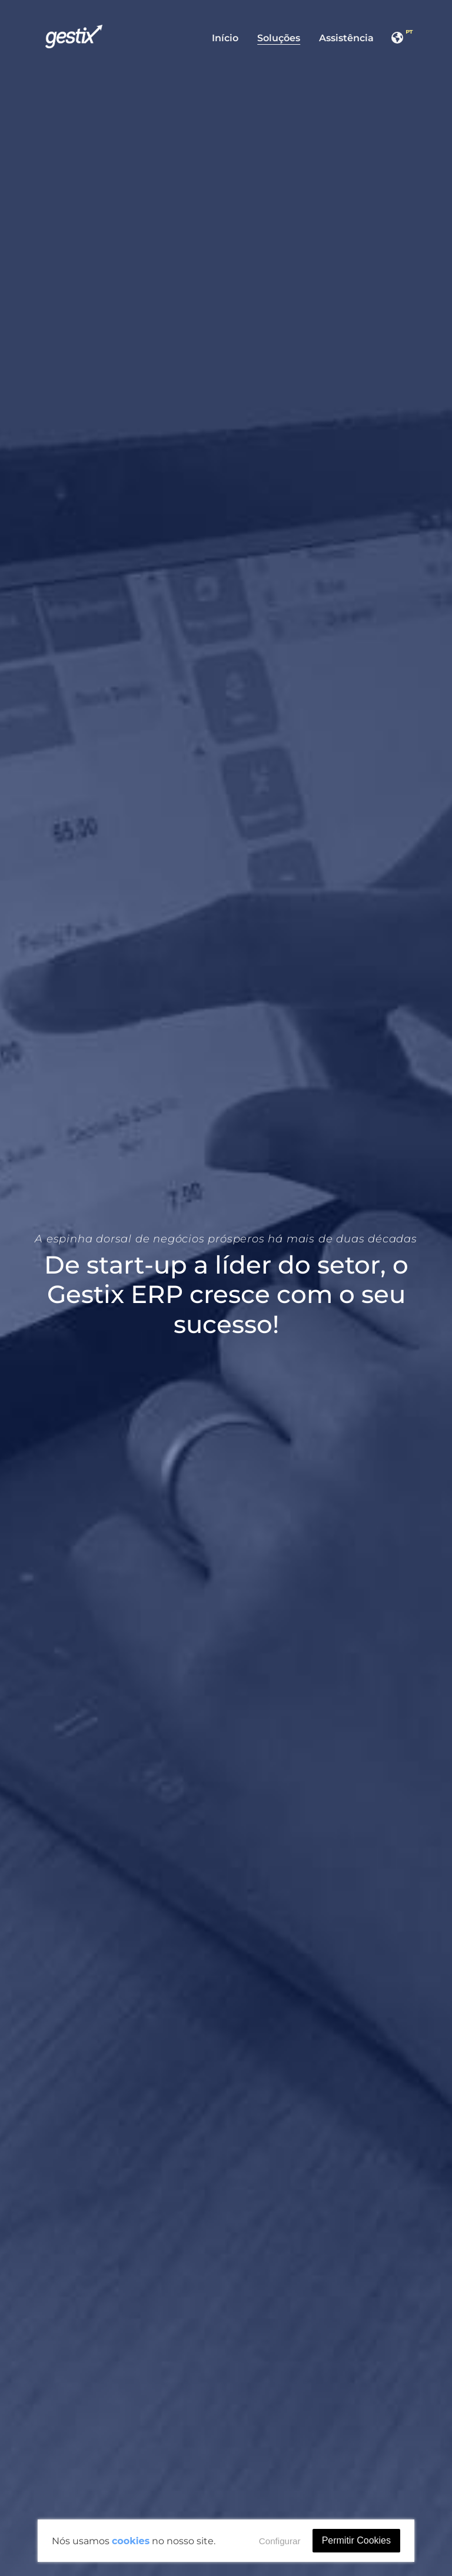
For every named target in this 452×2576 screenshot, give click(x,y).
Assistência (346, 38)
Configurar (280, 2541)
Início (225, 38)
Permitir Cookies (356, 2540)
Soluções (278, 38)
